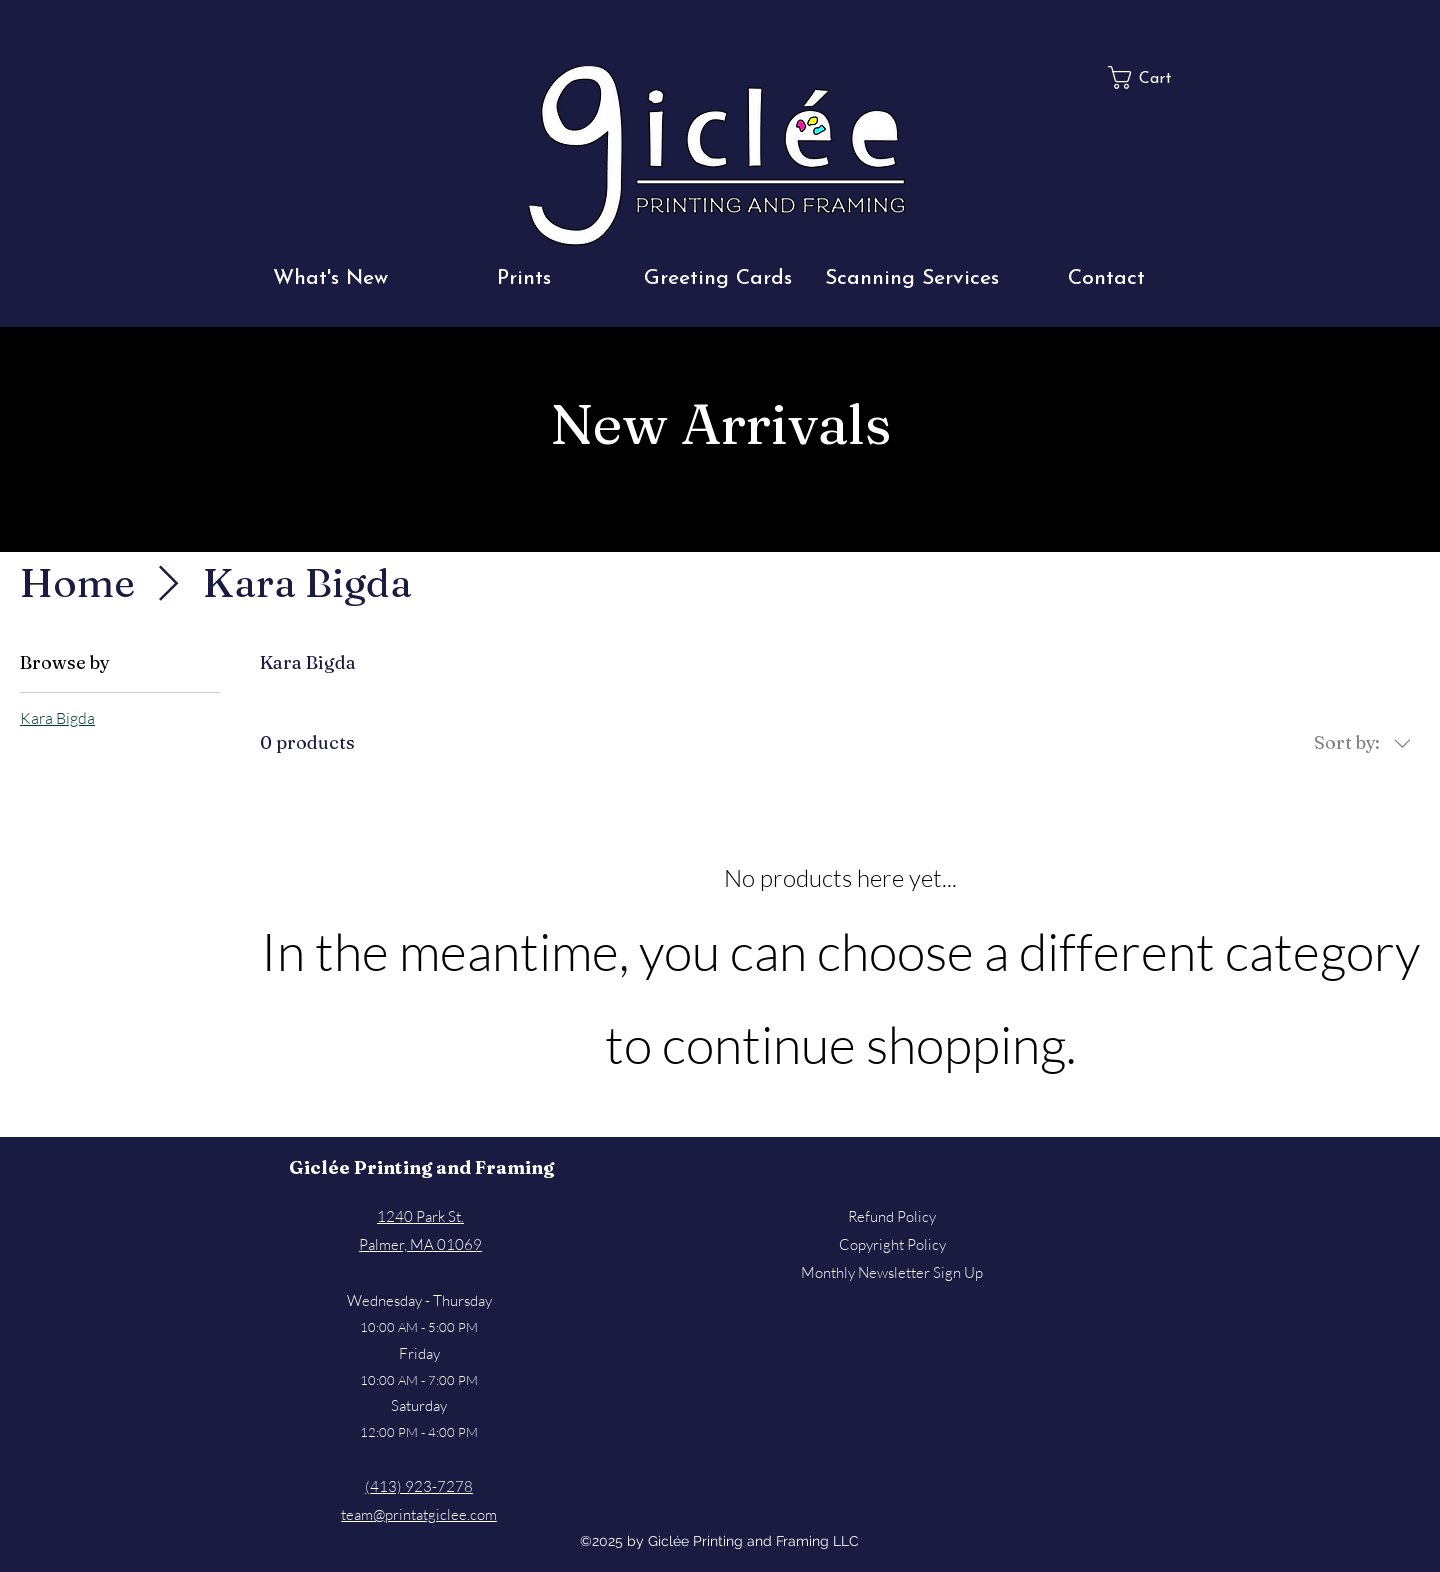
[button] (330, 278)
